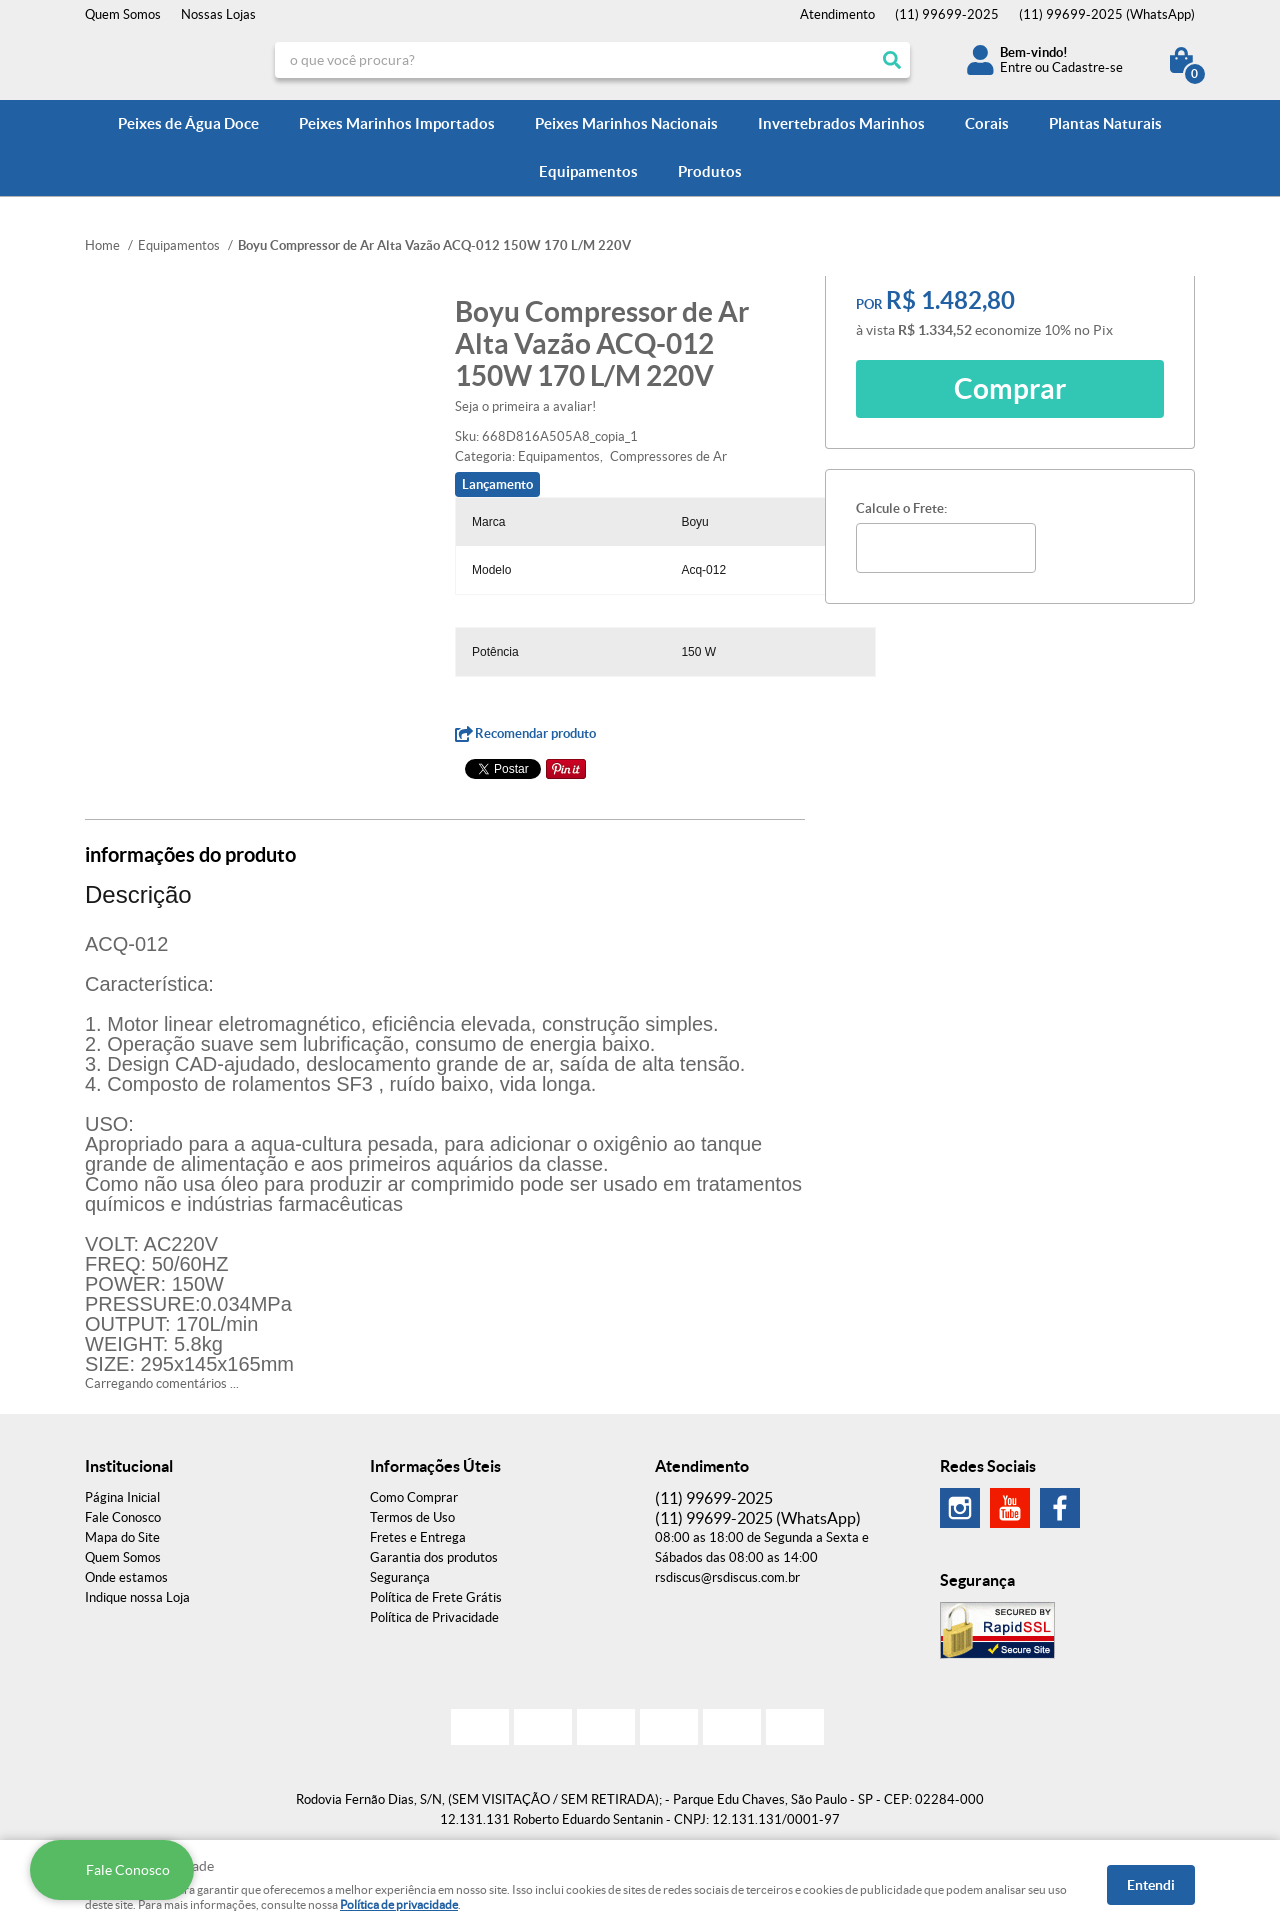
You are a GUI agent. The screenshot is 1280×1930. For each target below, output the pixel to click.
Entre (1016, 67)
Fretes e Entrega (418, 1537)
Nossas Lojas (218, 14)
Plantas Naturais (1105, 123)
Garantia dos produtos (434, 1557)
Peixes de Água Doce (188, 123)
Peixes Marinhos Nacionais (626, 123)
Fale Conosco (123, 1517)
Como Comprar (414, 1497)
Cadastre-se (1087, 67)
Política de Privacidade (434, 1617)
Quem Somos (123, 14)
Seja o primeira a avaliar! (525, 406)
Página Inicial (122, 1497)
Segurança (400, 1577)
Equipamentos (588, 171)
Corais (987, 123)
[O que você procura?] (892, 60)
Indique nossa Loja (137, 1597)
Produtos (710, 171)
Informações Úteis (435, 1466)
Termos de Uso (412, 1517)
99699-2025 (947, 14)
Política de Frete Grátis (436, 1597)
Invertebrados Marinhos (841, 123)
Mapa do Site (122, 1537)
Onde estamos (126, 1577)
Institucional (129, 1466)
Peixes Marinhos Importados (397, 123)
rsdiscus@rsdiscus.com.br (727, 1577)
